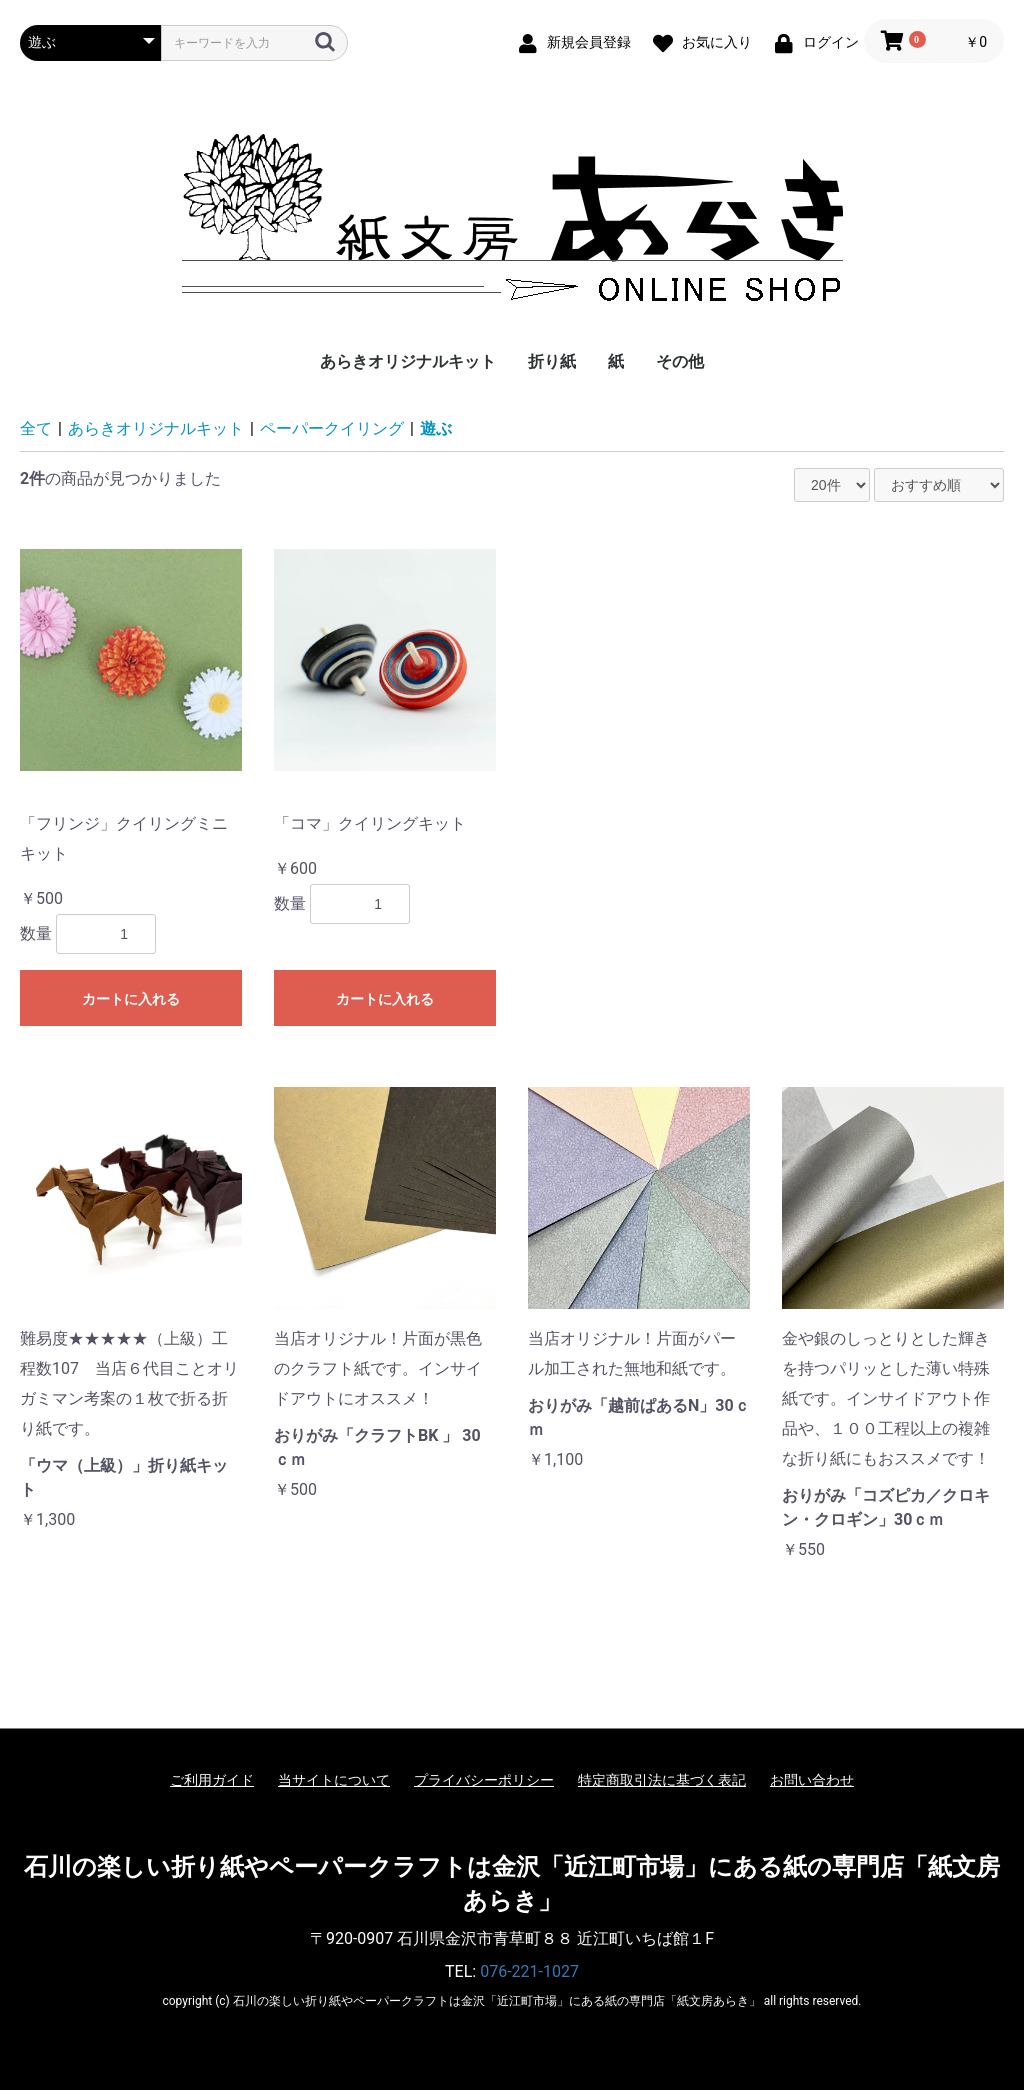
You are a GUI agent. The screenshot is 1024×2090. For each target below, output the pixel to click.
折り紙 (552, 361)
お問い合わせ (812, 1780)
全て (36, 428)
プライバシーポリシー (484, 1780)
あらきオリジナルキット (408, 361)
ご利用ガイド (212, 1780)
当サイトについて (334, 1780)
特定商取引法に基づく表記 (662, 1780)
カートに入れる (131, 999)
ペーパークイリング (332, 428)
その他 (680, 361)
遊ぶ (436, 428)
